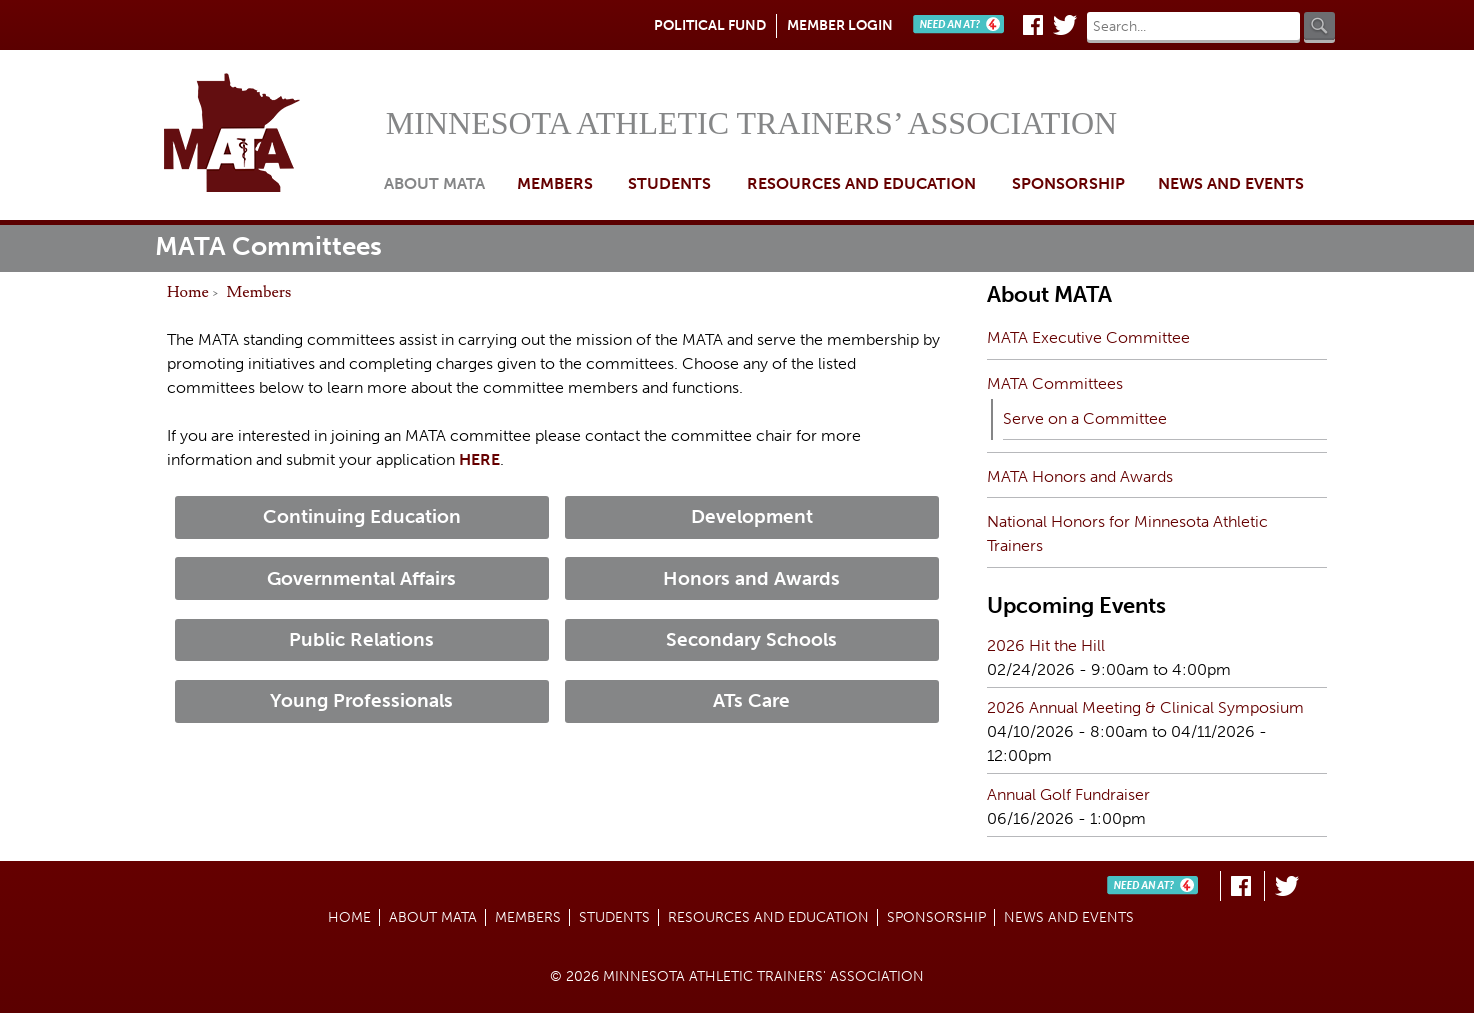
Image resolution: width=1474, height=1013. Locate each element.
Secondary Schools (751, 639)
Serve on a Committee (1085, 418)
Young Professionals (361, 700)
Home (269, 135)
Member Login (840, 25)
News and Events (1231, 183)
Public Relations (361, 639)
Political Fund (710, 25)
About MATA (434, 183)
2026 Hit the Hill (1046, 645)
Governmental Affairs (361, 578)
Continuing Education (362, 516)
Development (752, 516)
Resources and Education (861, 183)
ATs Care (751, 700)
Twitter (1065, 25)
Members (259, 292)
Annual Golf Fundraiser (1068, 794)
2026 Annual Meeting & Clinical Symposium (1145, 707)
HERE (479, 459)
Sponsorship (1068, 183)
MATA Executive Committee (1088, 337)
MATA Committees (1055, 383)
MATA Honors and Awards (1080, 476)
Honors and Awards (751, 578)
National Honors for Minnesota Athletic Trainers (1127, 533)
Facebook (1033, 25)
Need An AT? (963, 25)
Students (669, 183)
